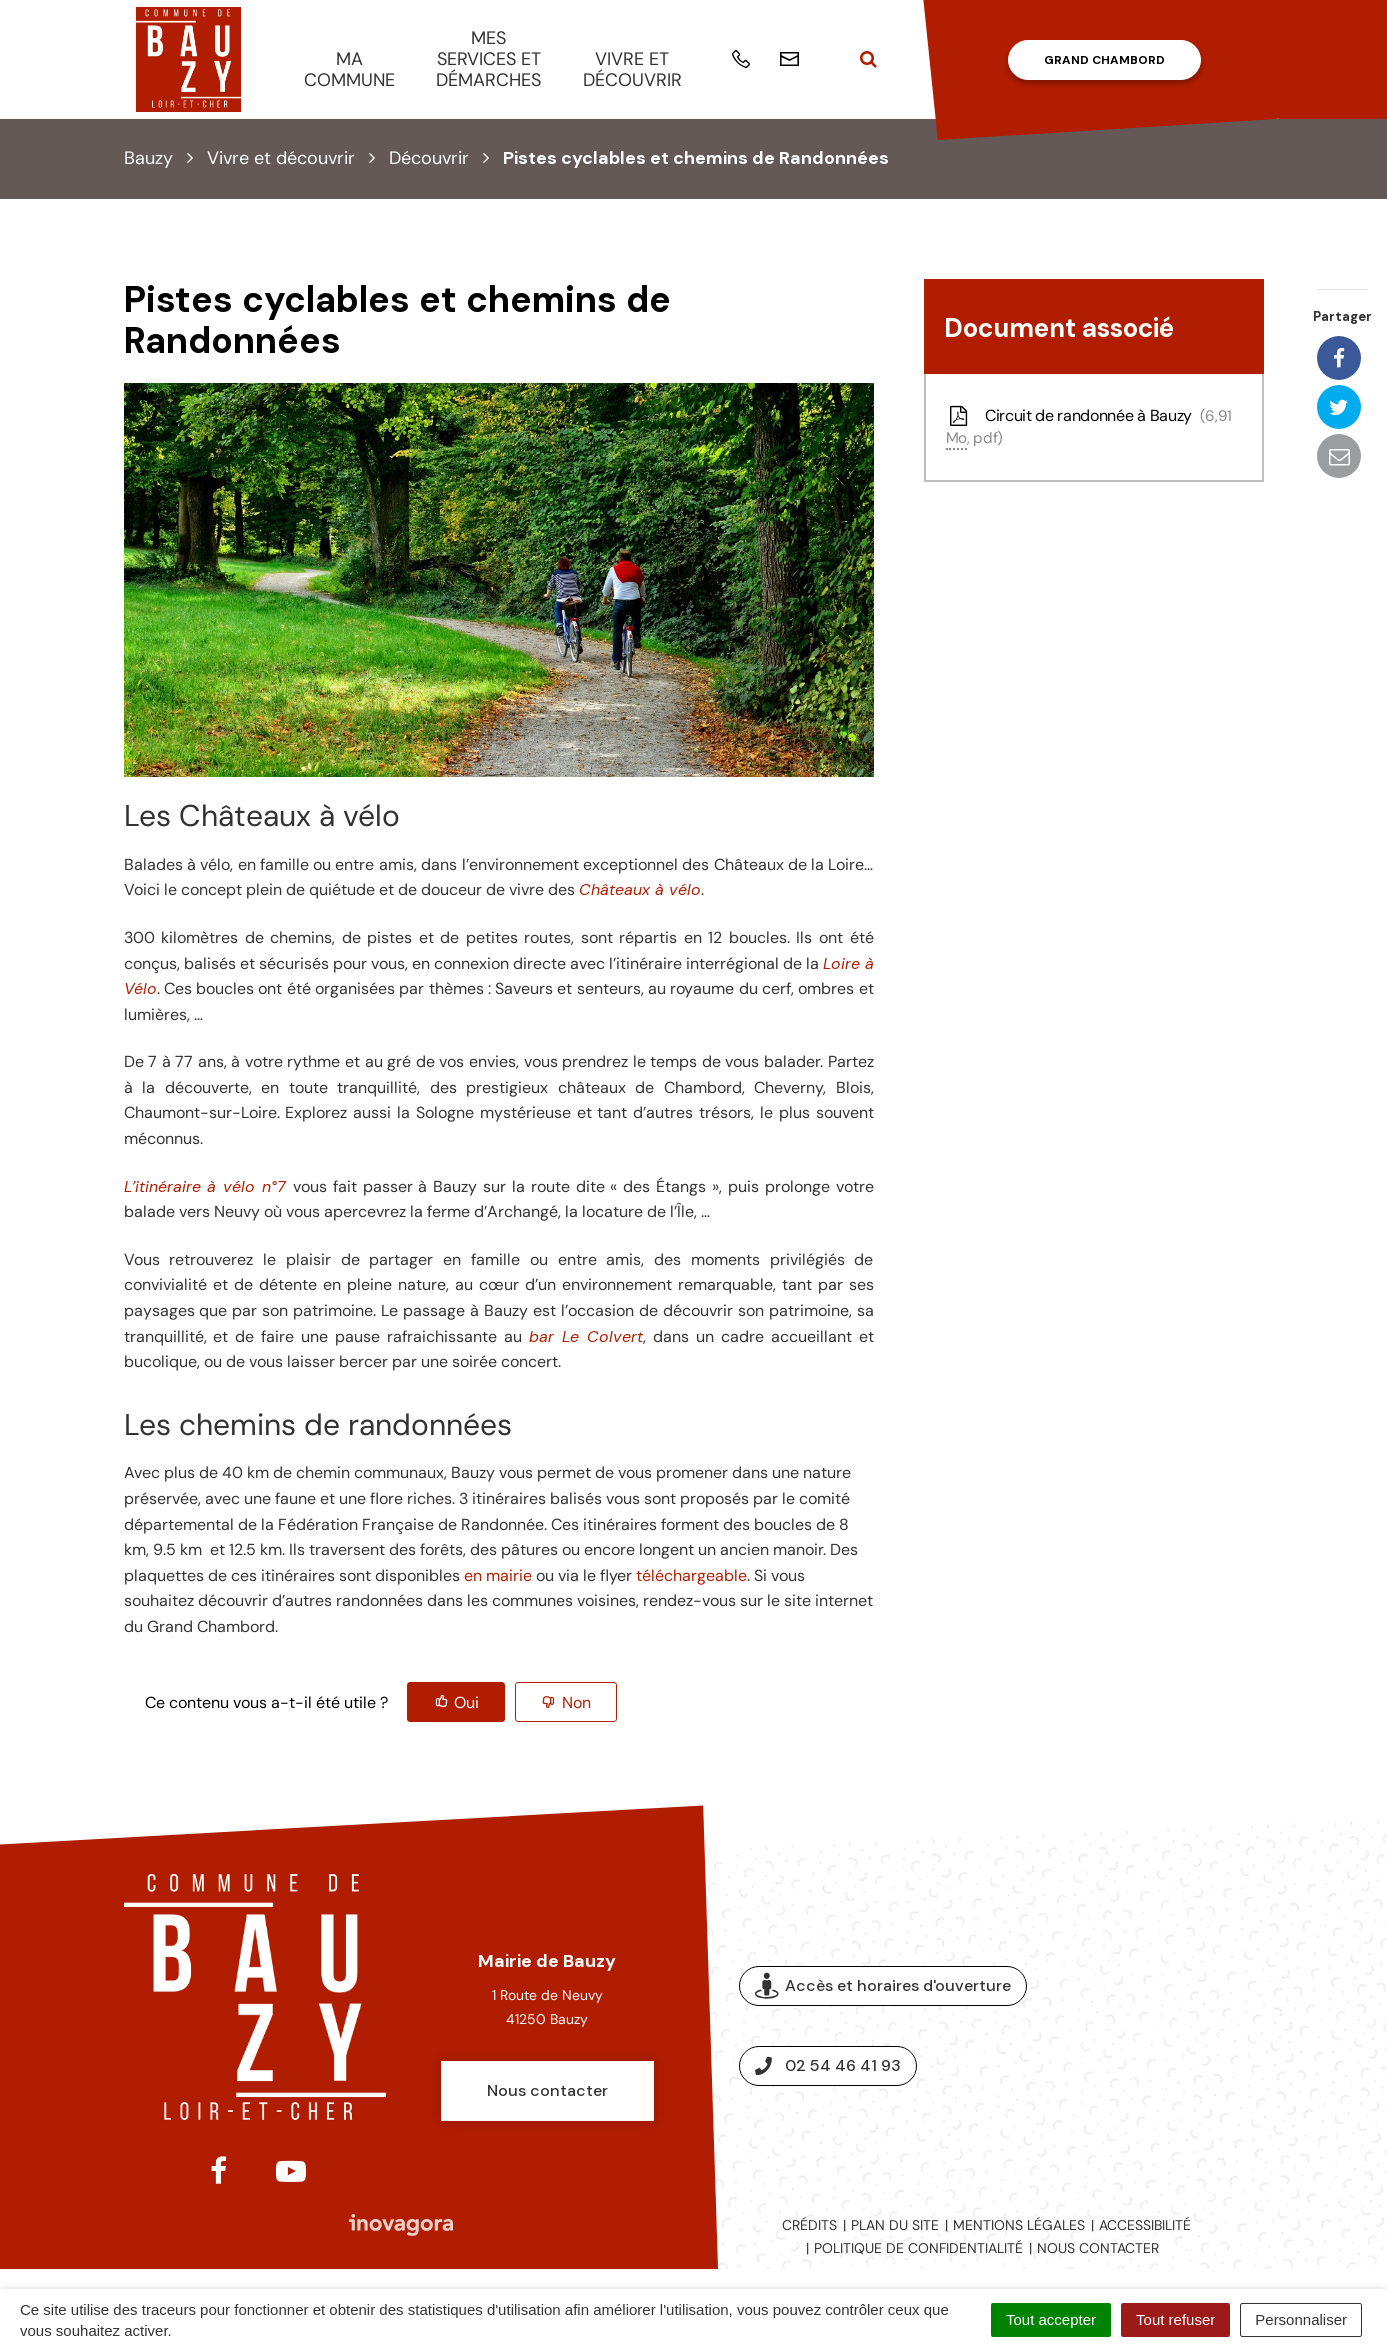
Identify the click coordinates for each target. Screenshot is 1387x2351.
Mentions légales (1019, 2225)
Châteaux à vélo (640, 889)
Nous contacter (547, 2090)
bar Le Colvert (586, 1336)
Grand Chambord (1104, 60)
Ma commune (349, 69)
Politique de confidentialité (918, 2248)
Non (576, 1702)
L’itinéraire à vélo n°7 (205, 1186)
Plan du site (895, 2225)
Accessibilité (1145, 2225)
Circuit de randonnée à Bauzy (1089, 427)
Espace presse (1181, 2026)
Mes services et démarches (488, 58)
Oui (466, 1702)
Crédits (809, 2225)
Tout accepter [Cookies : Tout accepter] (1051, 2319)
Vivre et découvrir (632, 69)
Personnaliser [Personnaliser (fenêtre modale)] (1301, 2319)
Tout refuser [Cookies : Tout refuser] (1175, 2319)
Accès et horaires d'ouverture (883, 1986)
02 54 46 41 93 (828, 2065)
